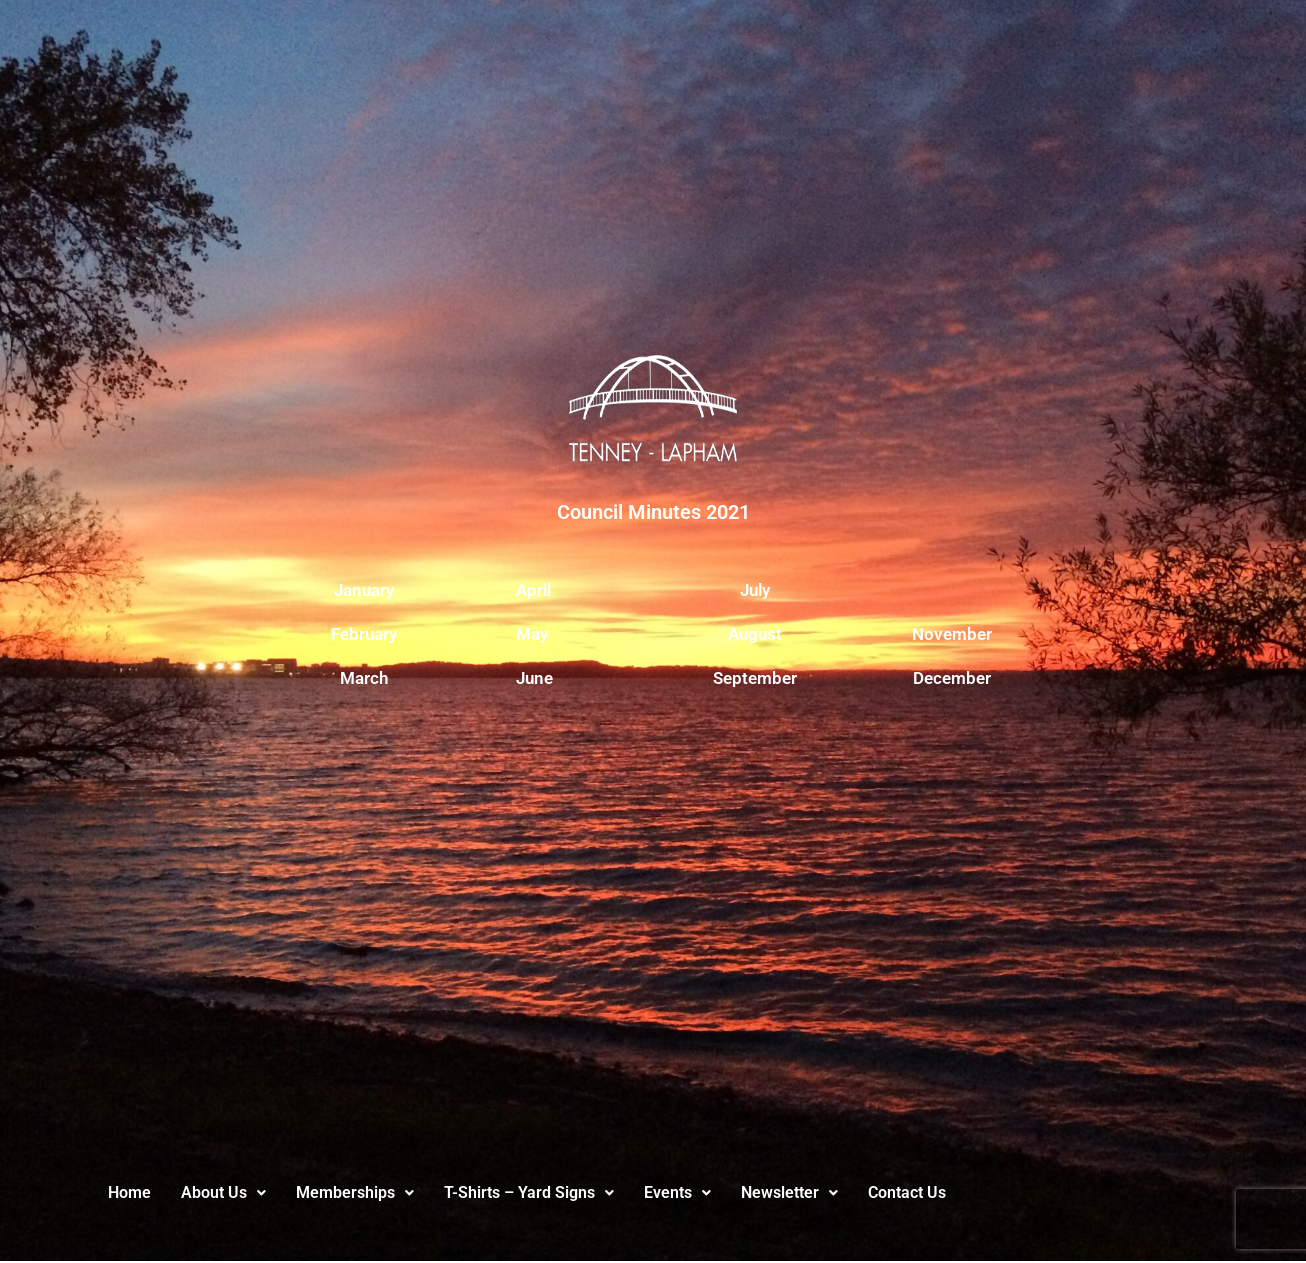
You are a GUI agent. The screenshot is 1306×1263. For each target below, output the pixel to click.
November (952, 634)
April (533, 590)
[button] (223, 1193)
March (364, 678)
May (532, 634)
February (364, 634)
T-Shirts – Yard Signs (529, 1192)
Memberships (355, 1192)
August (755, 634)
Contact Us (907, 1192)
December (952, 678)
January (364, 590)
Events (677, 1192)
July (755, 590)
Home (129, 1192)
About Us (223, 1192)
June (534, 678)
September (755, 678)
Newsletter (789, 1192)
